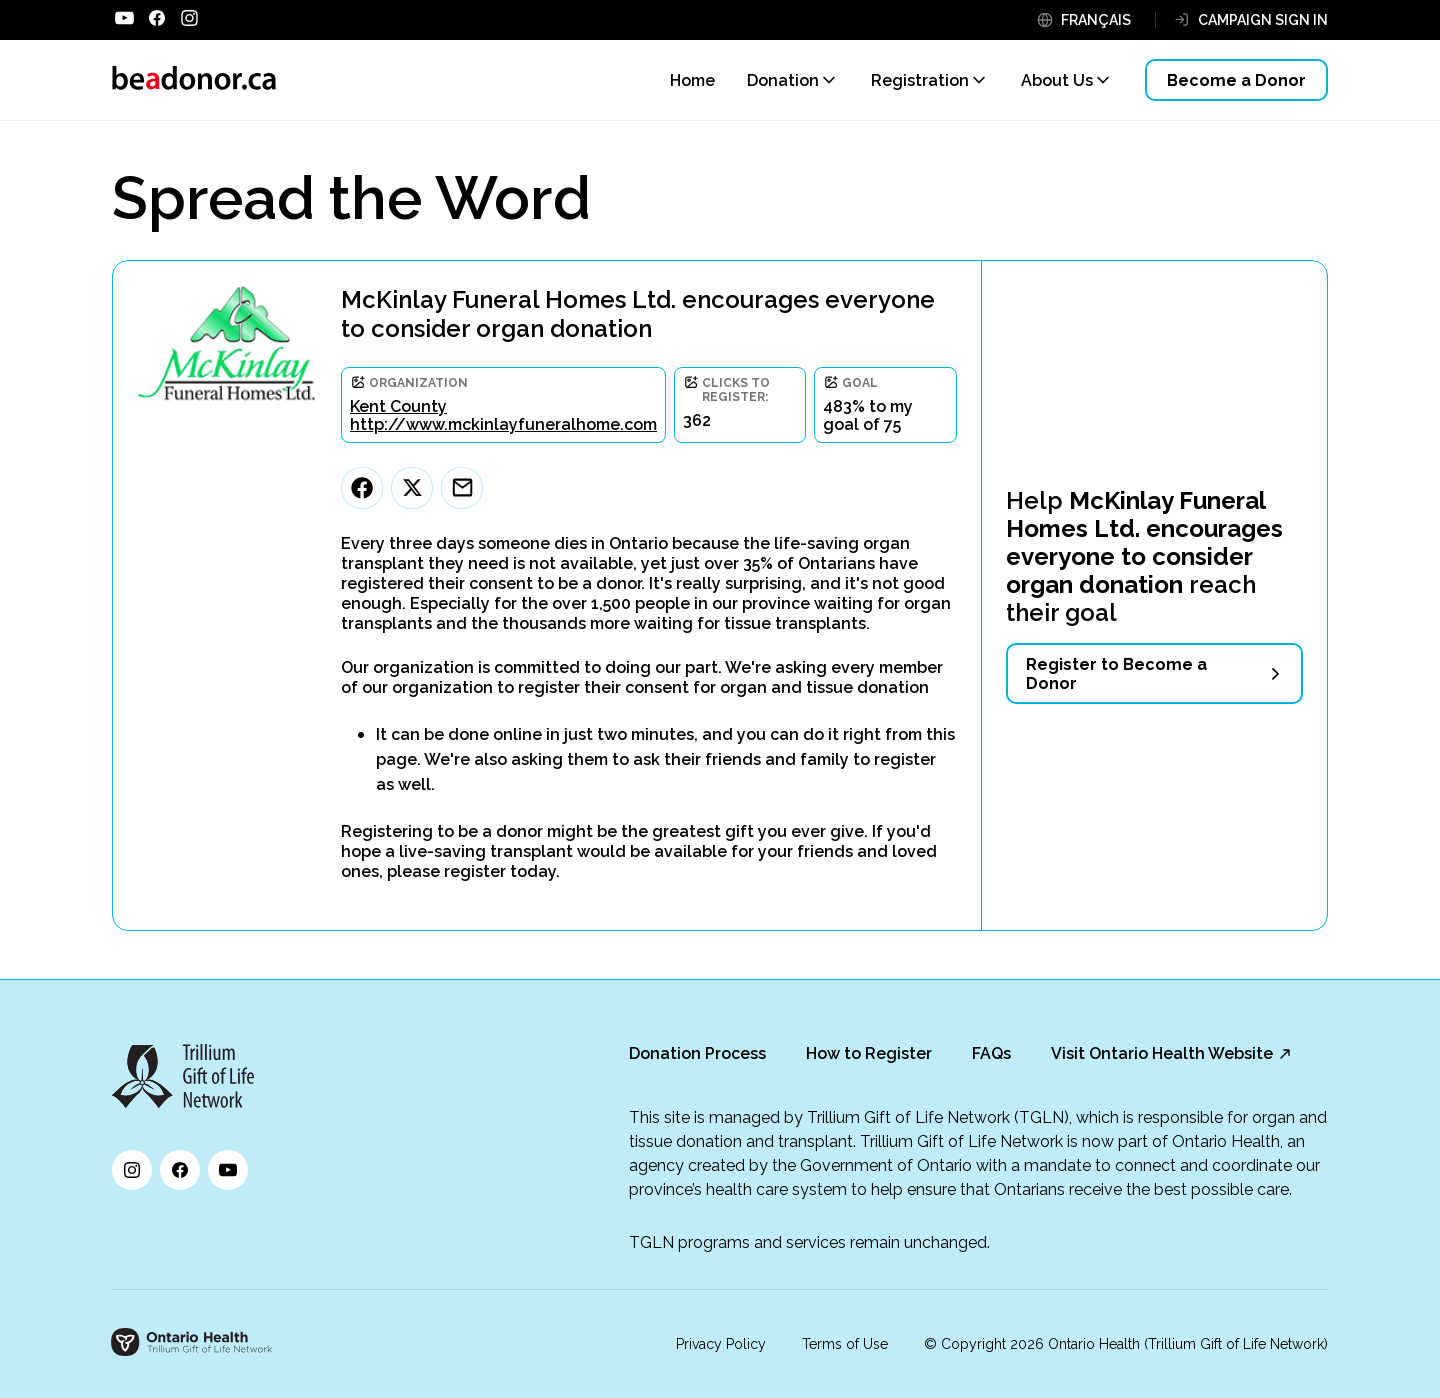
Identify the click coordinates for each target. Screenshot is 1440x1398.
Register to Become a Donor (1116, 674)
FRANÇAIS (1096, 20)
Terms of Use (845, 1344)
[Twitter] (412, 488)
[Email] (462, 488)
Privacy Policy (721, 1344)
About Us (1057, 80)
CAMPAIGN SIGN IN (1263, 20)
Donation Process (697, 1053)
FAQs (991, 1053)
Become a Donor (1236, 80)
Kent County (398, 406)
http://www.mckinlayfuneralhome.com (503, 424)
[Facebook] (362, 488)
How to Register (869, 1053)
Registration (920, 80)
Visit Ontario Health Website (1162, 1053)
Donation (783, 80)
